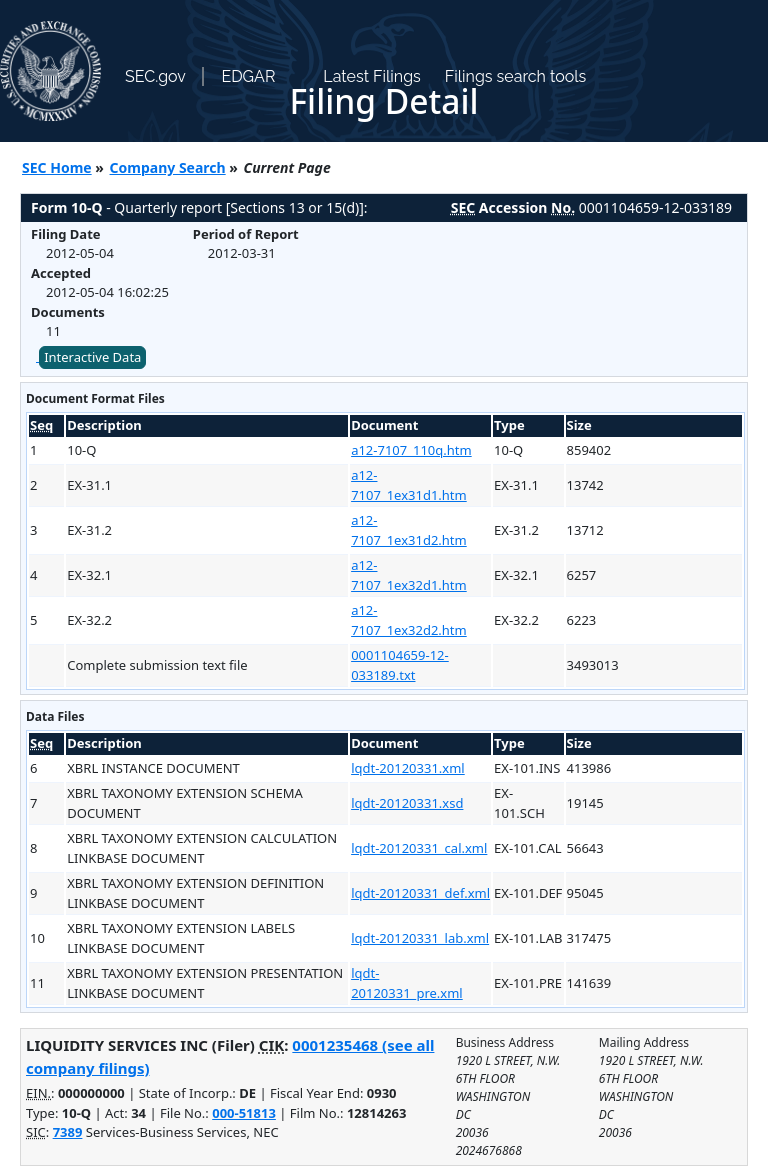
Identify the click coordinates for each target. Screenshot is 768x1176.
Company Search (168, 167)
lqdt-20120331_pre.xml (407, 983)
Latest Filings (371, 76)
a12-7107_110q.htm (411, 450)
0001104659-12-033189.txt (400, 665)
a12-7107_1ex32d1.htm (409, 575)
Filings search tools (516, 76)
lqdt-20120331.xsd (407, 803)
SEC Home (57, 167)
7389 (68, 1132)
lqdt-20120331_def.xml (420, 893)
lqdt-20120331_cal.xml (419, 848)
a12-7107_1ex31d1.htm (409, 485)
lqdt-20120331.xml (408, 768)
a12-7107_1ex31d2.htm (409, 530)
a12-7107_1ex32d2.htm (409, 620)
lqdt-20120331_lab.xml (420, 938)
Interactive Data (92, 357)
